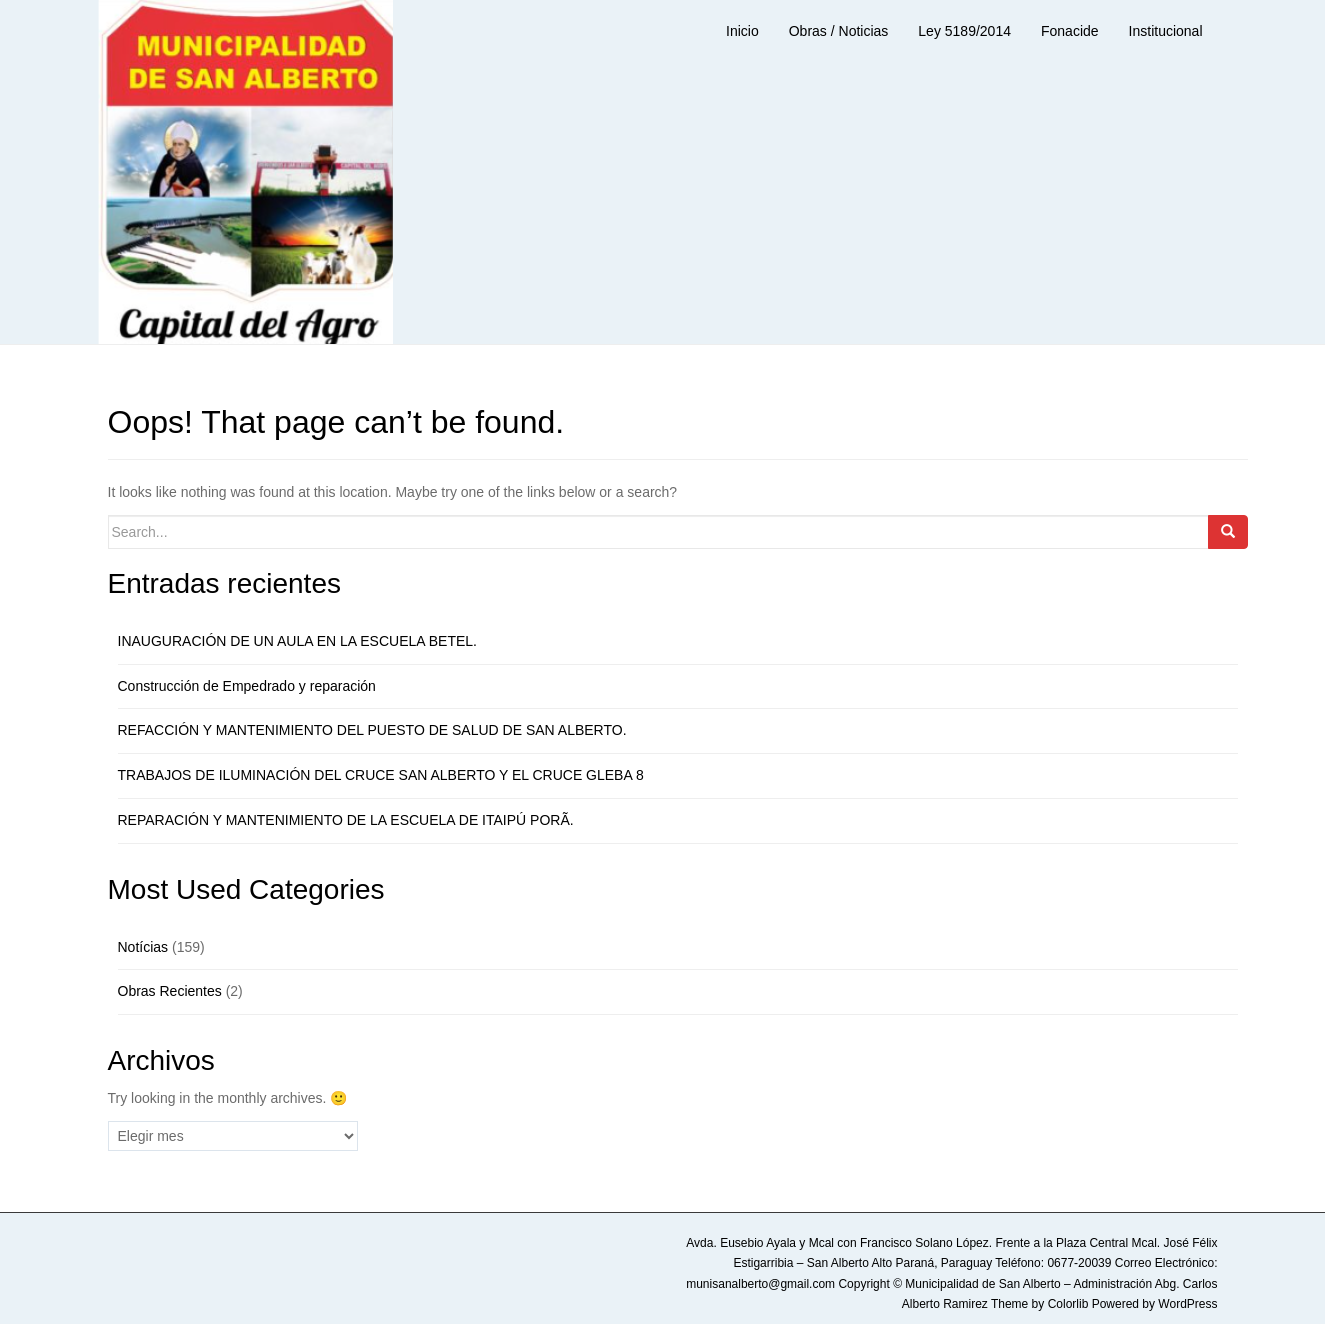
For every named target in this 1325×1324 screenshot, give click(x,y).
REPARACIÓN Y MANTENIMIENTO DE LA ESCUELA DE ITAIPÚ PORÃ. (346, 820)
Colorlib (1068, 1304)
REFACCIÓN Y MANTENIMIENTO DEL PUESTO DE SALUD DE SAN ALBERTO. (372, 730)
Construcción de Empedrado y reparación (247, 686)
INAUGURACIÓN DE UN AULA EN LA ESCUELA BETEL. (297, 641)
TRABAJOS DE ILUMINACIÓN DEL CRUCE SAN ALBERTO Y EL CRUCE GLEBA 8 (381, 775)
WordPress (1187, 1304)
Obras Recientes (170, 991)
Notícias (143, 947)
